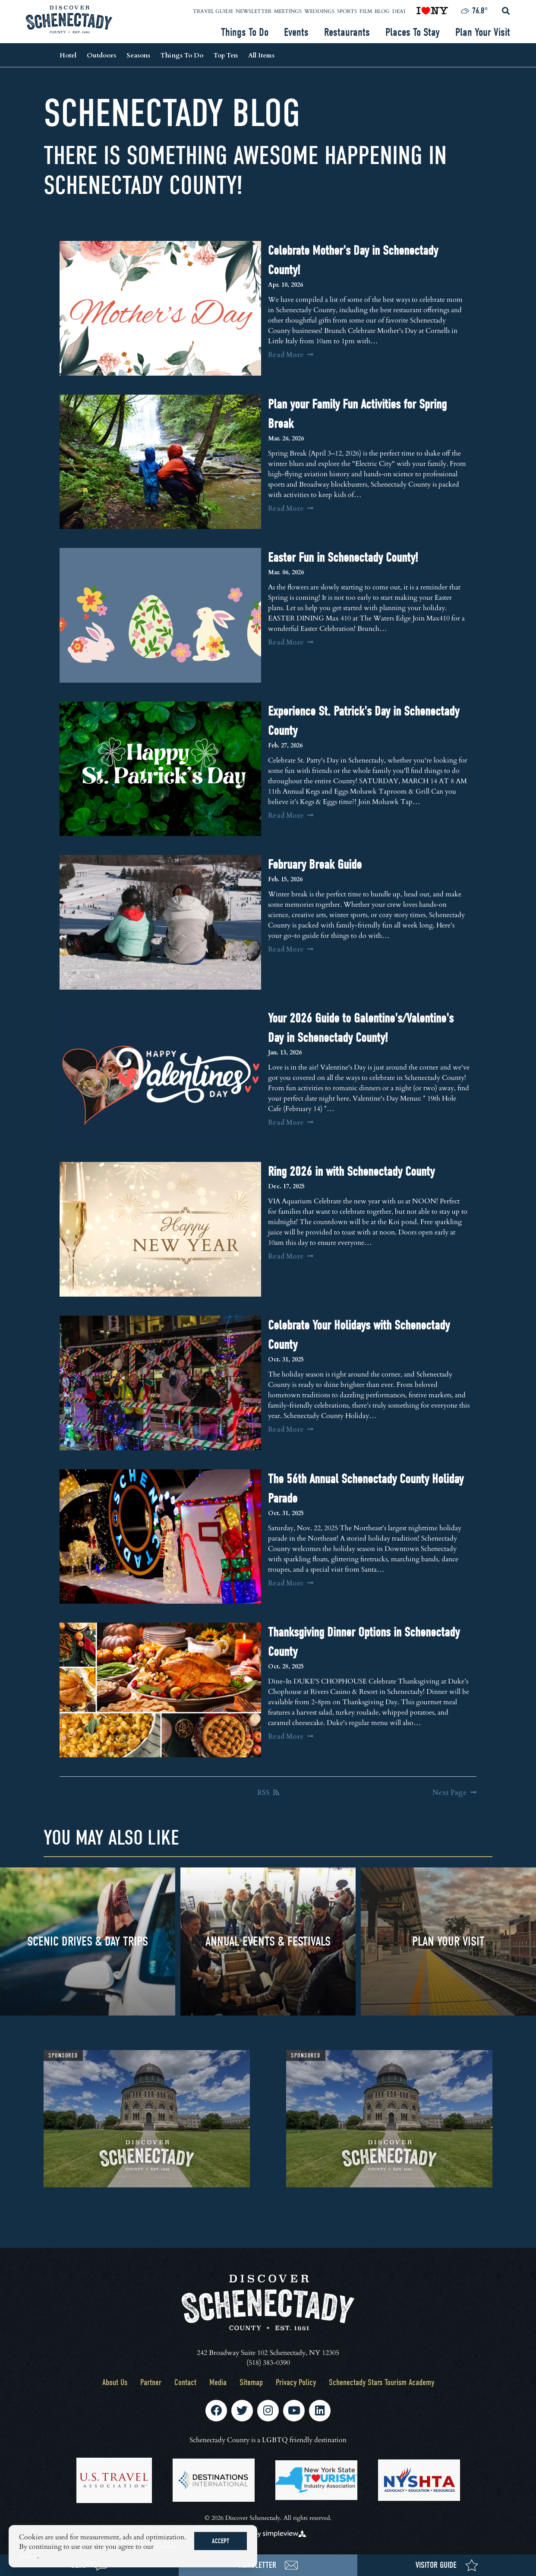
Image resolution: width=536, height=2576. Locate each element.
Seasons (138, 55)
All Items (261, 55)
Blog (382, 11)
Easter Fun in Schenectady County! (343, 557)
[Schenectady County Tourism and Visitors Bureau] (69, 19)
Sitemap (251, 2382)
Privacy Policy (296, 2382)
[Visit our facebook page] (216, 2410)
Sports (347, 11)
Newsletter (253, 11)
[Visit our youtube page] (294, 2410)
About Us (114, 2382)
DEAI (398, 11)
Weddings (319, 11)
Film (365, 11)
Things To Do (244, 32)
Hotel (68, 55)
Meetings (288, 11)
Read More (290, 354)
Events (296, 32)
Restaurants (347, 32)
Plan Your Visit (482, 32)
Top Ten (226, 55)
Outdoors (101, 55)
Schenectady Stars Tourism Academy (381, 2382)
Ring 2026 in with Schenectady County (351, 1171)
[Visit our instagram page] (268, 2410)
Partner (150, 2382)
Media (218, 2382)
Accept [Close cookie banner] (220, 2541)
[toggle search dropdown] (505, 10)
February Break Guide (315, 864)
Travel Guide (213, 11)
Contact (185, 2382)
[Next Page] (454, 1792)
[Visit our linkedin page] (320, 2410)
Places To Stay (412, 32)
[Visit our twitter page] (242, 2410)
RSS (268, 1792)
